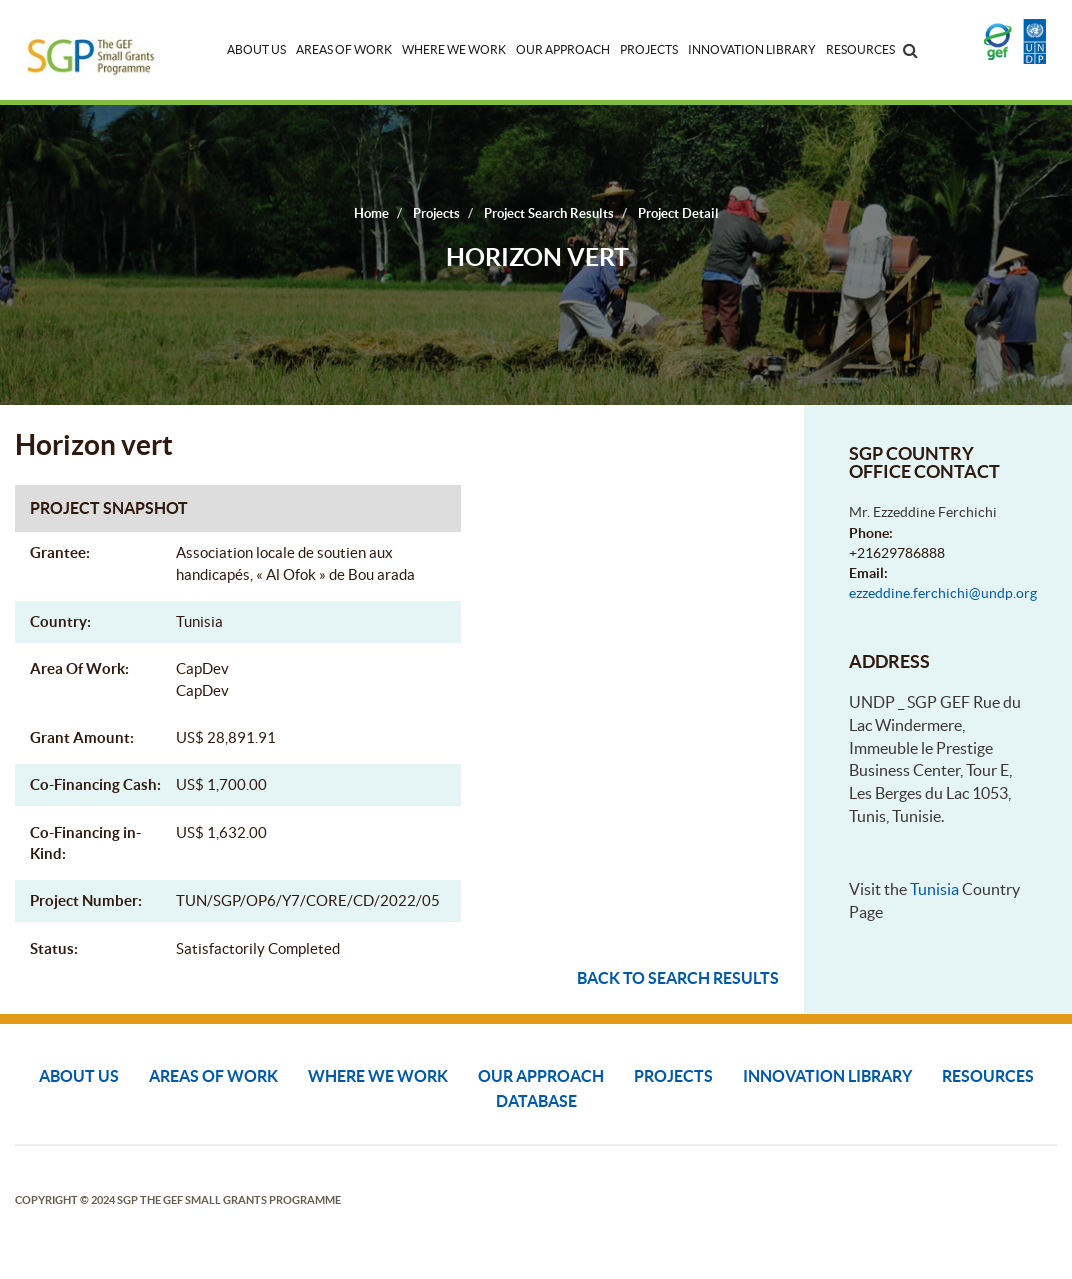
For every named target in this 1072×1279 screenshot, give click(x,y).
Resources (860, 49)
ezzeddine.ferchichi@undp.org (943, 593)
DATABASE (536, 1101)
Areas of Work (344, 49)
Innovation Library (752, 49)
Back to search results (678, 978)
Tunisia (934, 889)
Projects (649, 49)
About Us (256, 49)
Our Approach (563, 49)
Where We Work (454, 49)
